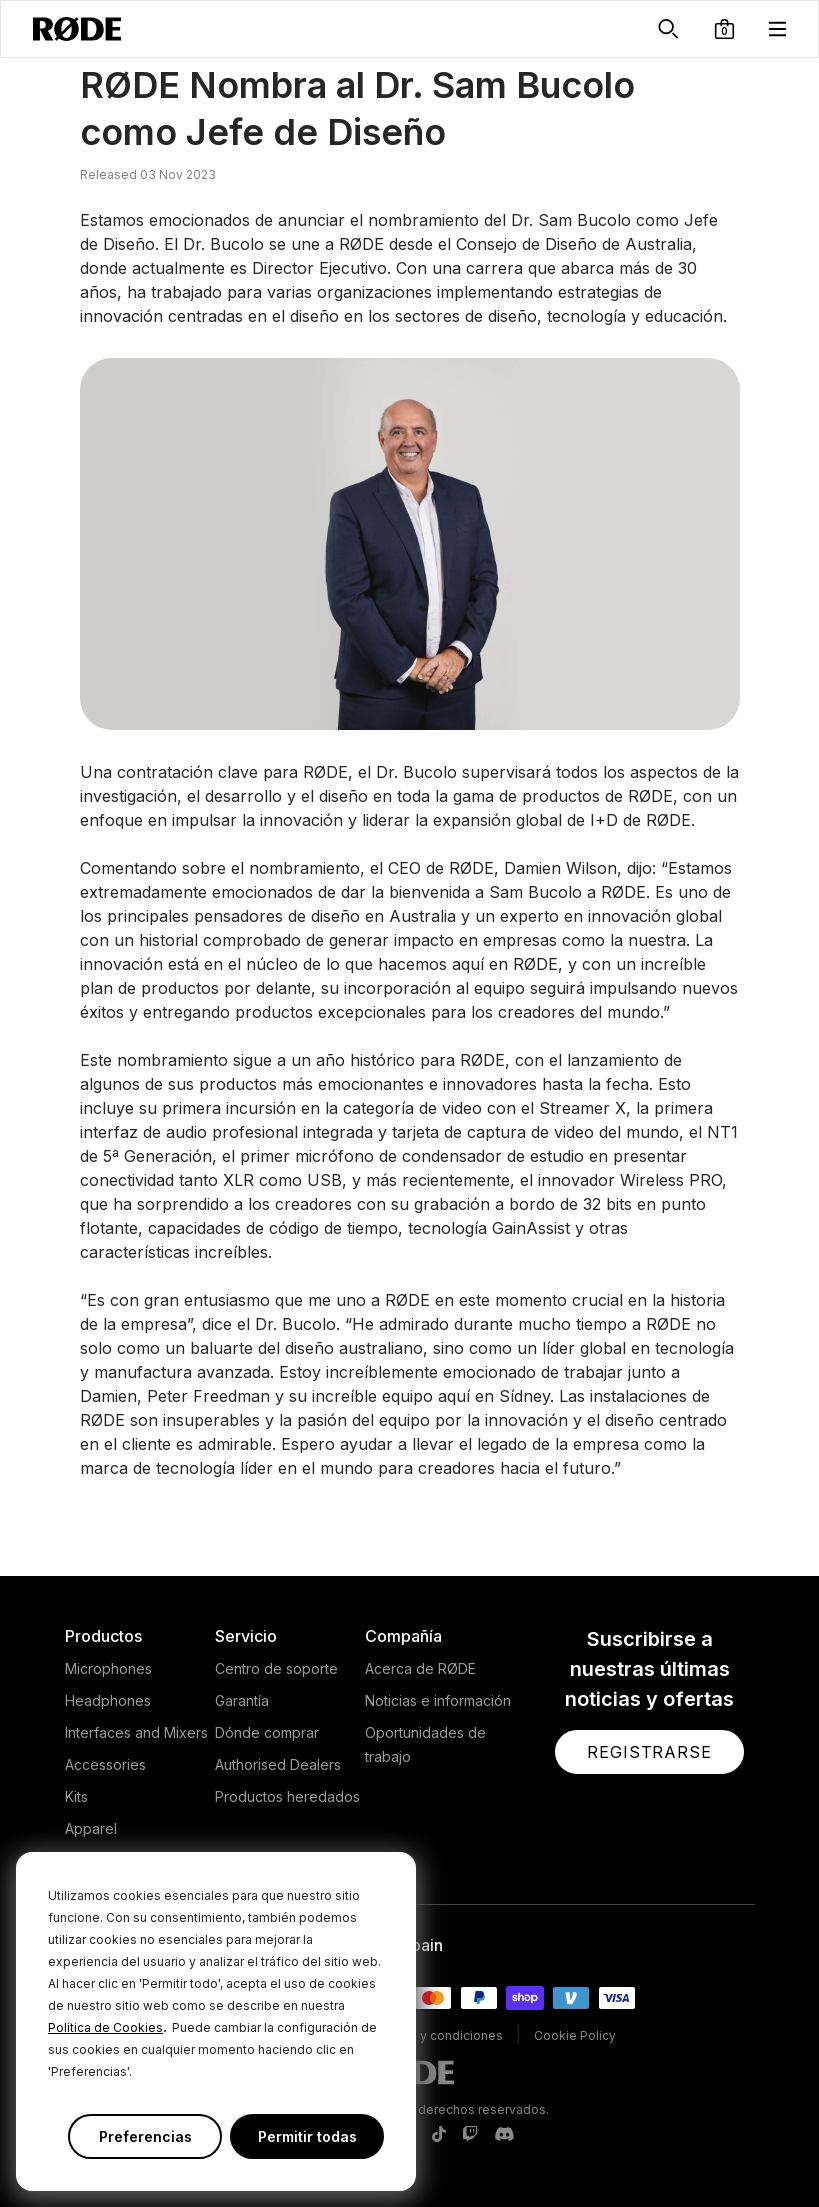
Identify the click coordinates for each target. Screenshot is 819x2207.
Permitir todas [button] (307, 2136)
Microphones (108, 1668)
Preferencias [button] (145, 2136)
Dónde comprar (267, 1732)
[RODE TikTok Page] (439, 2135)
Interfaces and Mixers (136, 1732)
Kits (76, 1796)
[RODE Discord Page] (504, 2135)
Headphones (108, 1700)
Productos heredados (287, 1796)
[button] (724, 29)
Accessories (105, 1764)
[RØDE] (77, 29)
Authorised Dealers (278, 1764)
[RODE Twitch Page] (470, 2135)
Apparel (91, 1828)
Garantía (242, 1700)
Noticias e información (438, 1700)
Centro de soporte (276, 1668)
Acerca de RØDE (420, 1668)
